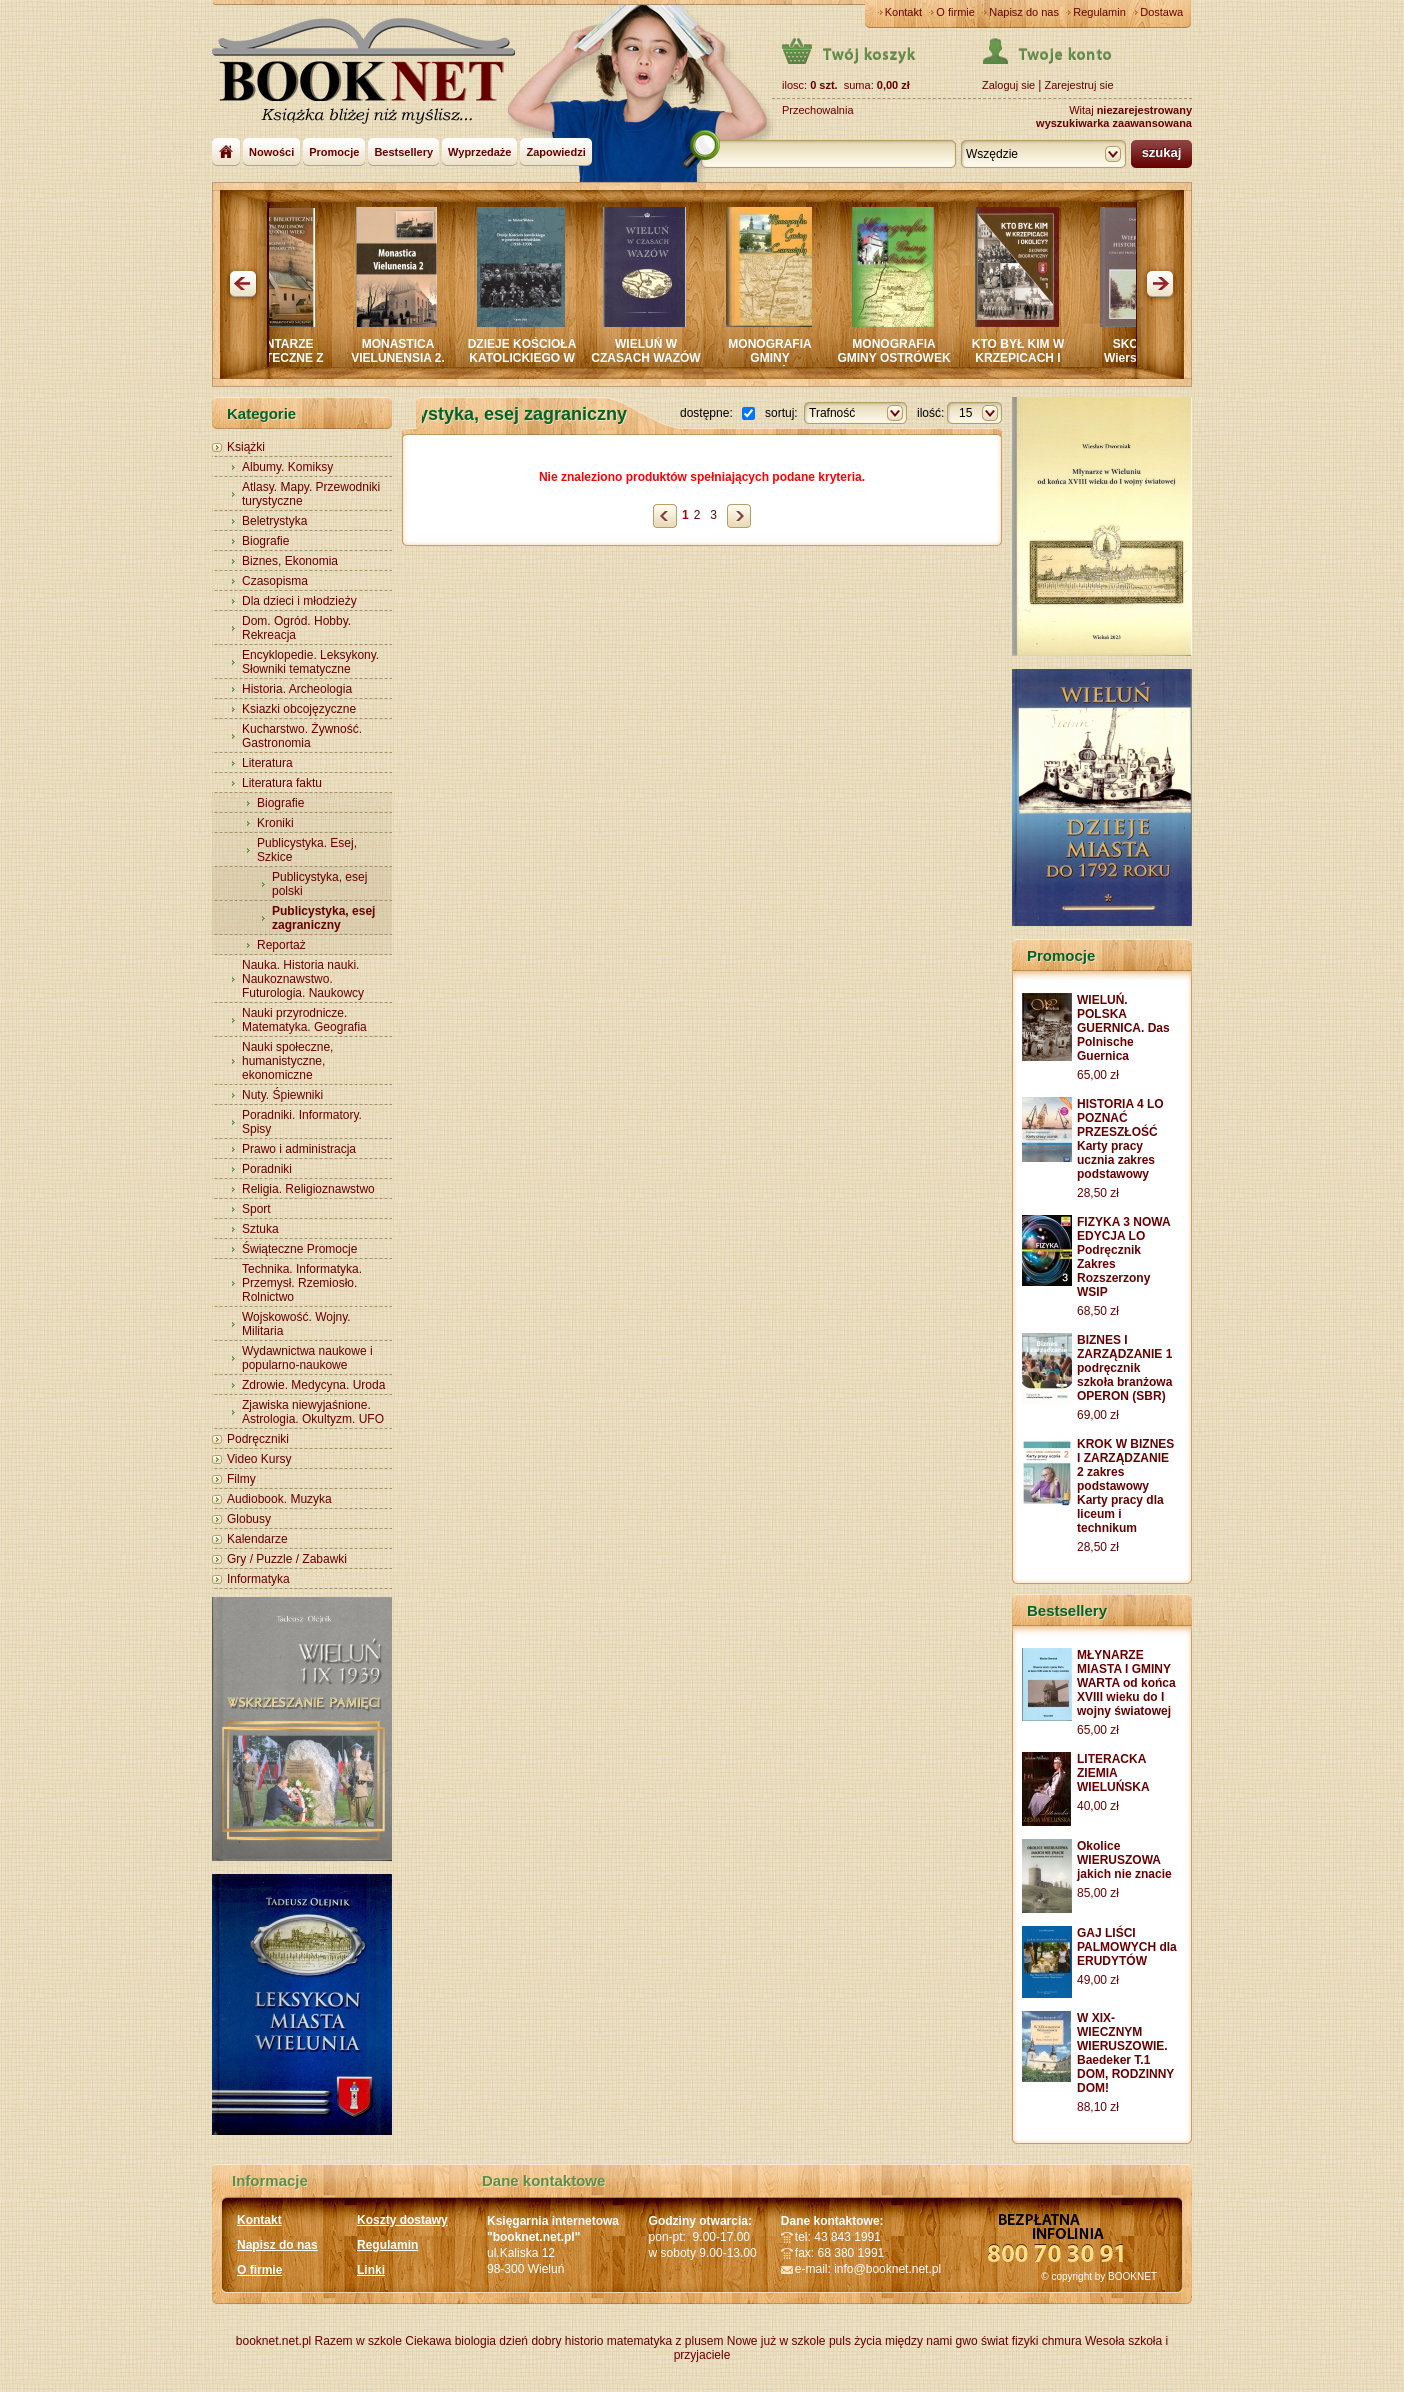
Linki (371, 2270)
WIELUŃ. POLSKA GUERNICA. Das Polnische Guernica (1123, 1028)
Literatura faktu (282, 783)
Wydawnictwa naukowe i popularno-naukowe (307, 1358)
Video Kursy (259, 1459)
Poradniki (267, 1169)
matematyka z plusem (665, 2341)
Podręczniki (258, 1439)
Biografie (265, 541)
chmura (1062, 2341)
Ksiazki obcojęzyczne (299, 709)
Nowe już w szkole (776, 2341)
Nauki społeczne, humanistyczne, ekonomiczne (287, 1061)
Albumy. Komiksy (287, 467)
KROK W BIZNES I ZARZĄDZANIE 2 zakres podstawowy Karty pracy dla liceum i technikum (1125, 1486)
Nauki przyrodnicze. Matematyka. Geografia (304, 1020)
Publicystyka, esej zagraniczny (323, 918)
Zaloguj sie (1008, 85)
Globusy (249, 1519)
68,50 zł (1098, 1311)
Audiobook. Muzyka (279, 1499)
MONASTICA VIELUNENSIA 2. (408, 351)
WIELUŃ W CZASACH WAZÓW (655, 351)
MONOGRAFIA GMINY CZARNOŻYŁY (779, 358)
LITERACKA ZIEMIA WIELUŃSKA (1113, 1773)
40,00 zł (1098, 1806)
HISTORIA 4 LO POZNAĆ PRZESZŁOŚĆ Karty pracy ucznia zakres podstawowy (1120, 1139)
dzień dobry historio (551, 2341)
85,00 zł (1098, 1893)
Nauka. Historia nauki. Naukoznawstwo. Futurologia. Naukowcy (303, 979)
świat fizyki (1009, 2341)
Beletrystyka (274, 521)
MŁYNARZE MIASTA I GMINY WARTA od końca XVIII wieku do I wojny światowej (1126, 1683)
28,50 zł (1098, 1193)
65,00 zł (1098, 1075)
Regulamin (1099, 12)
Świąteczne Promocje (299, 1249)
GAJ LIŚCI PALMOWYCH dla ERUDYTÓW (1127, 1947)
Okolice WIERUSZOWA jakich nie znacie (1124, 1860)
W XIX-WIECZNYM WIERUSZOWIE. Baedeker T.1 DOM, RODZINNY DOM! (1125, 2053)
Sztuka (260, 1229)
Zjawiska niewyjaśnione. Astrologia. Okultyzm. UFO (313, 1412)
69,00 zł (1098, 1415)
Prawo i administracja (299, 1149)
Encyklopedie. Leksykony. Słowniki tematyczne (310, 662)
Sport (256, 1209)
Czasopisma (275, 581)
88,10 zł (1098, 2107)
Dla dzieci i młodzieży (299, 601)
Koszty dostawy (402, 2220)
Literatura (267, 763)
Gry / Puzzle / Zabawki (287, 1559)
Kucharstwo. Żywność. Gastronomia (302, 736)
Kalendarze (257, 1539)
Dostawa (1161, 12)
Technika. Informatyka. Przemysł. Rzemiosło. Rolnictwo (302, 1283)
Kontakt (903, 12)
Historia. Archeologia (297, 689)
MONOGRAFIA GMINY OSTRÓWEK (903, 351)
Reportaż (281, 945)
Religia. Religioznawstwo (308, 1189)
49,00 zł (1098, 1980)
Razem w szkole (358, 2341)
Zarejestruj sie (1078, 85)
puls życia (855, 2341)
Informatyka (258, 1579)
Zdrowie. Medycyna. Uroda (313, 1385)
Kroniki (275, 823)
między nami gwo (931, 2341)
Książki (246, 447)
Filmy (241, 1479)
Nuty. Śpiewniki (282, 1095)
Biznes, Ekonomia (290, 561)
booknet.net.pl (273, 2341)
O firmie (955, 12)
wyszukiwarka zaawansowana (1114, 123)
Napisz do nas (1024, 12)
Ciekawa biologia (450, 2341)
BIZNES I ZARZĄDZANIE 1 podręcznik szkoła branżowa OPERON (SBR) (1124, 1368)
